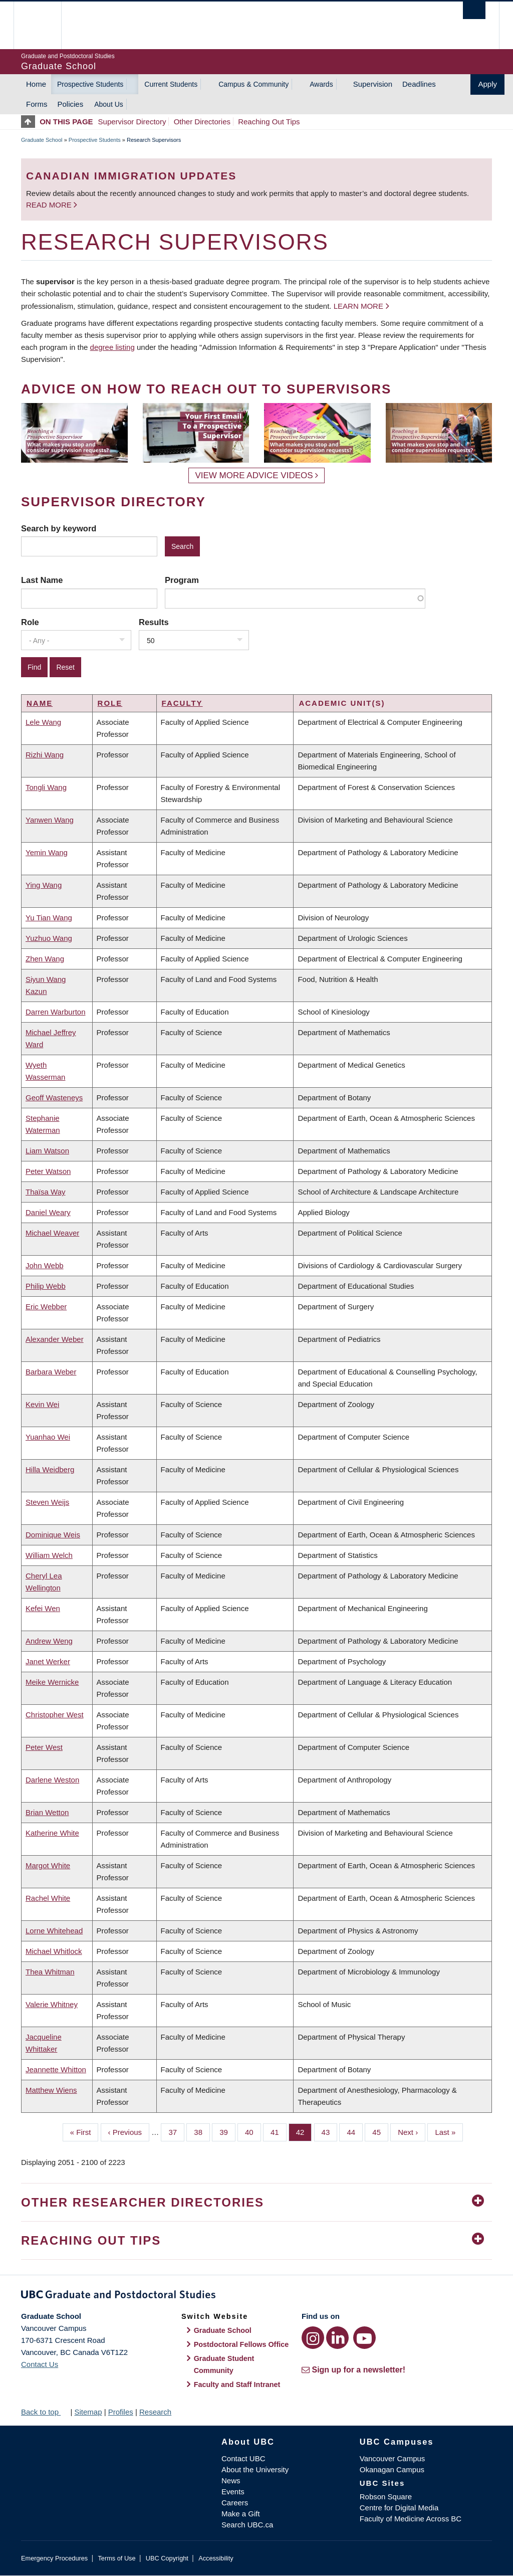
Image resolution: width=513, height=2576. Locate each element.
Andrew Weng (49, 1641)
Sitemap (88, 2412)
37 (176, 2131)
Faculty (182, 703)
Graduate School (42, 140)
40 (253, 2131)
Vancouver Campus (392, 2458)
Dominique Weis (53, 1534)
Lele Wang (43, 722)
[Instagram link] (313, 2337)
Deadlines (419, 84)
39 (227, 2131)
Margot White (48, 1865)
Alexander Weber (55, 1339)
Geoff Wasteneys (54, 1097)
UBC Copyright (167, 2558)
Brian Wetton (47, 1812)
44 (355, 2131)
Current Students (170, 84)
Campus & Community (253, 84)
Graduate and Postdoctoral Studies (256, 2296)
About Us (108, 104)
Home (36, 84)
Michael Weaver (52, 1233)
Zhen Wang (45, 958)
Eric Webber (46, 1306)
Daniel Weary (48, 1212)
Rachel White (48, 1898)
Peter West (44, 1747)
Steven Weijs (47, 1502)
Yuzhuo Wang (49, 938)
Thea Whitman (50, 1971)
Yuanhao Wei (48, 1437)
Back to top (44, 2412)
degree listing (112, 347)
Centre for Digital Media (399, 2507)
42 (304, 2131)
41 (279, 2131)
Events (232, 2491)
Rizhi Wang (45, 754)
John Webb (45, 1265)
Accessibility (215, 2558)
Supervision (372, 84)
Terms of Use (116, 2558)
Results (154, 622)
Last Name (42, 579)
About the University (255, 2469)
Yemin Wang (47, 852)
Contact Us (39, 2364)
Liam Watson (47, 1150)
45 (380, 2131)
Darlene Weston (52, 1779)
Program (182, 579)
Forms (37, 104)
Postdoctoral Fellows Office (241, 2344)
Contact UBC (243, 2458)
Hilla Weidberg (50, 1469)
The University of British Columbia (45, 25)
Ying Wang (44, 885)
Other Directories (202, 121)
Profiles (120, 2412)
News (230, 2480)
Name (40, 703)
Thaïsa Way (45, 1191)
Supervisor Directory (132, 121)
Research (155, 2412)
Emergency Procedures (54, 2558)
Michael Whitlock (54, 1951)
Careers (234, 2502)
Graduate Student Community (224, 2364)
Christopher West (55, 1714)
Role (30, 622)
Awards (321, 84)
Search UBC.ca (247, 2524)
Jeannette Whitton (56, 2069)
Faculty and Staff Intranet (237, 2385)
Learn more (358, 306)
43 (330, 2131)
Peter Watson (48, 1171)
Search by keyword (58, 528)
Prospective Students (90, 84)
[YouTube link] (364, 2337)
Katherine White (52, 1833)
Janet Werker (48, 1661)
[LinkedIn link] (337, 2337)
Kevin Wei (42, 1404)
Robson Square (386, 2496)
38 (202, 2131)
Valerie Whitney (52, 2004)
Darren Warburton (56, 1012)
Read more (50, 205)
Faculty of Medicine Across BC (410, 2518)
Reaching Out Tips (269, 121)
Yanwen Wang (50, 820)
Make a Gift (240, 2513)
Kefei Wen (43, 1608)
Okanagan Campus (392, 2469)
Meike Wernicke (52, 1682)
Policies (71, 104)
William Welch (49, 1555)
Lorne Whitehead (54, 1930)
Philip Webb (46, 1286)
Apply (487, 84)
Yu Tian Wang (49, 917)
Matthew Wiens (51, 2090)
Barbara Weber (51, 1371)
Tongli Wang (46, 787)
